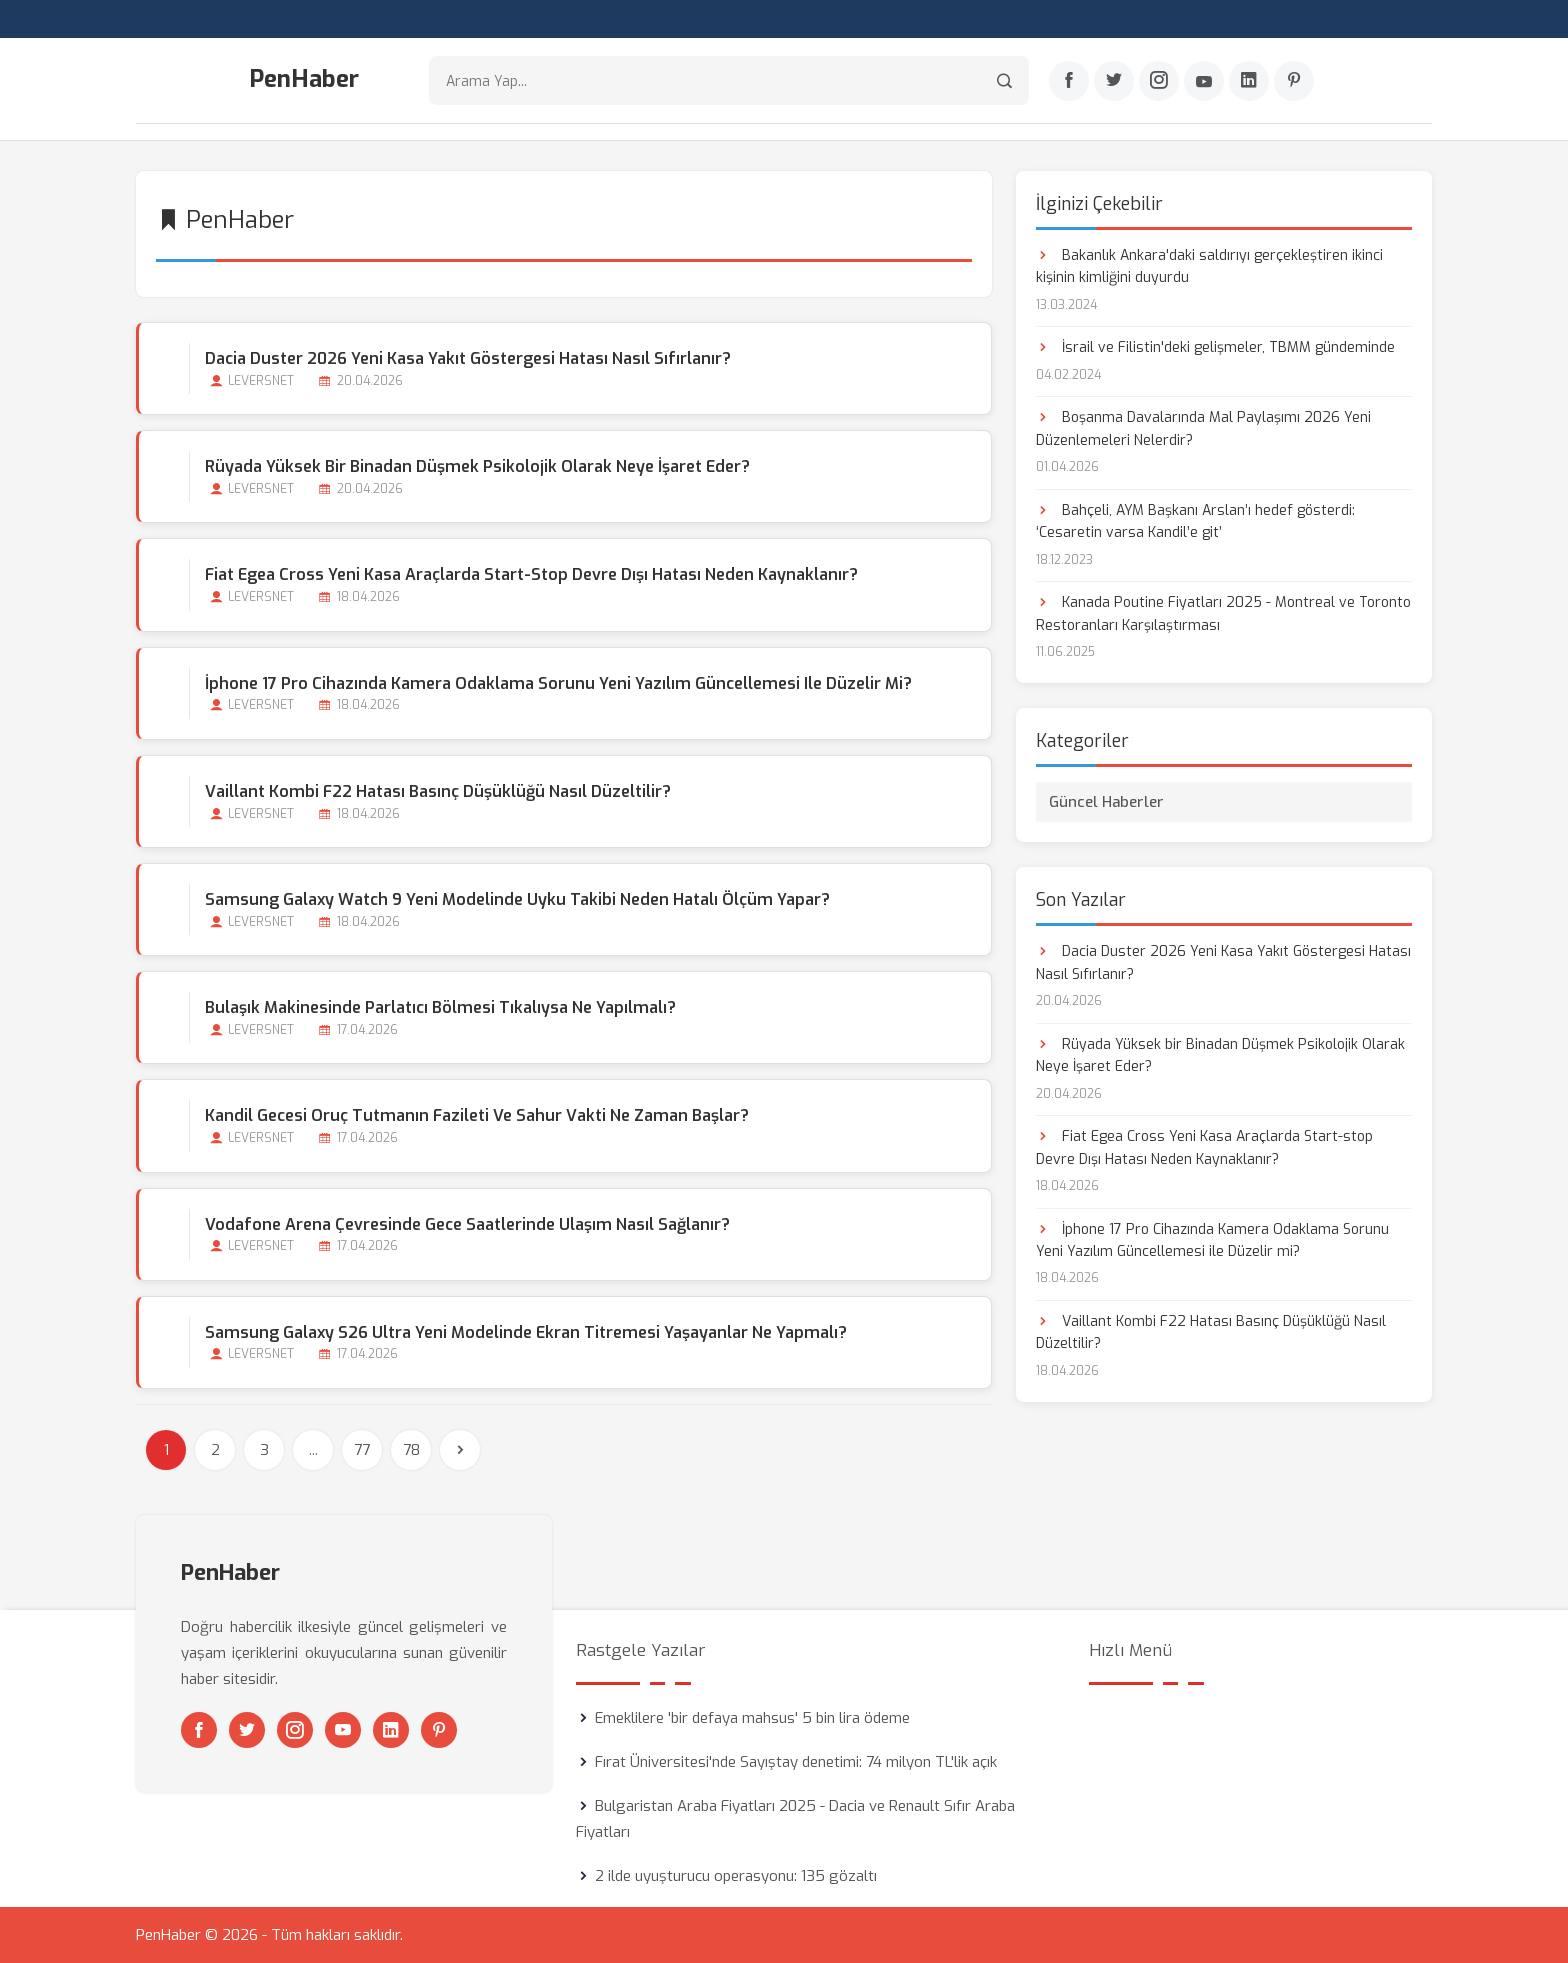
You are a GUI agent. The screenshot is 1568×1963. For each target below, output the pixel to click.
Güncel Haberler (1106, 802)
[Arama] (1004, 80)
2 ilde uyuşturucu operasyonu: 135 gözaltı (736, 1876)
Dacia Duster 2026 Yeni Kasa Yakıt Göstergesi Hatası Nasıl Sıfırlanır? (468, 358)
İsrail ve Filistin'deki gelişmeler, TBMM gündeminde (1215, 347)
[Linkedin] (1249, 81)
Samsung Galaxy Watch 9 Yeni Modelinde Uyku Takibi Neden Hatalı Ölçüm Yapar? (517, 899)
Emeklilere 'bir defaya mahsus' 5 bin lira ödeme (752, 1718)
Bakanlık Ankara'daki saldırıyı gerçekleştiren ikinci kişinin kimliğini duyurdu (1209, 266)
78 (411, 1450)
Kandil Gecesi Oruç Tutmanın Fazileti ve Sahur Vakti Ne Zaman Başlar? (477, 1115)
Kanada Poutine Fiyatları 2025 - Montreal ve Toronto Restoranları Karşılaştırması (1223, 613)
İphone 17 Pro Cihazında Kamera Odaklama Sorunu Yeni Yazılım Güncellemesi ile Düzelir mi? (558, 683)
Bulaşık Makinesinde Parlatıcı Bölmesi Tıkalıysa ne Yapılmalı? (440, 1007)
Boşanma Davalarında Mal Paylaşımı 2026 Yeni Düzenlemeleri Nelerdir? (1203, 428)
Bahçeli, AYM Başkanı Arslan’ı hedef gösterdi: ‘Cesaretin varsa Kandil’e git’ (1195, 521)
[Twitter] (1114, 81)
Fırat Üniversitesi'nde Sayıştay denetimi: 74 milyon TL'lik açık (796, 1762)
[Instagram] (1159, 81)
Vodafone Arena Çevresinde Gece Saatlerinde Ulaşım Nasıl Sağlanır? (467, 1224)
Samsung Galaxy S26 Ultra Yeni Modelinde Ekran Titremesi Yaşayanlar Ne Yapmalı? (526, 1332)
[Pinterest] (1294, 81)
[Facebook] (1069, 81)
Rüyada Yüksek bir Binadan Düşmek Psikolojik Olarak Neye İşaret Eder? (477, 466)
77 (362, 1450)
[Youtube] (1204, 81)
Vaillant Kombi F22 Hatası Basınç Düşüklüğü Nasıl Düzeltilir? (438, 791)
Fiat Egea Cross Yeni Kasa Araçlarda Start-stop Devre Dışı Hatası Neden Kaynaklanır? (531, 574)
